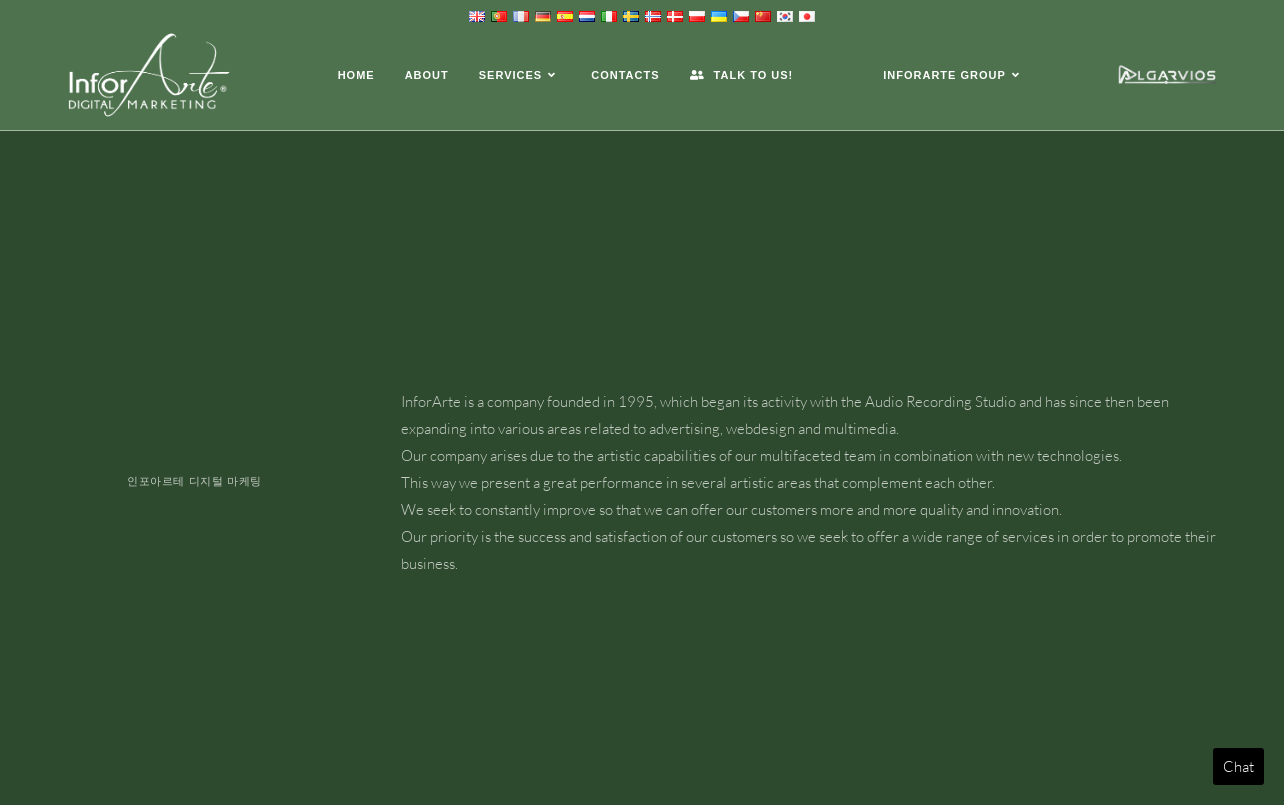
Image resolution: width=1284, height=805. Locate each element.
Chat (1238, 766)
